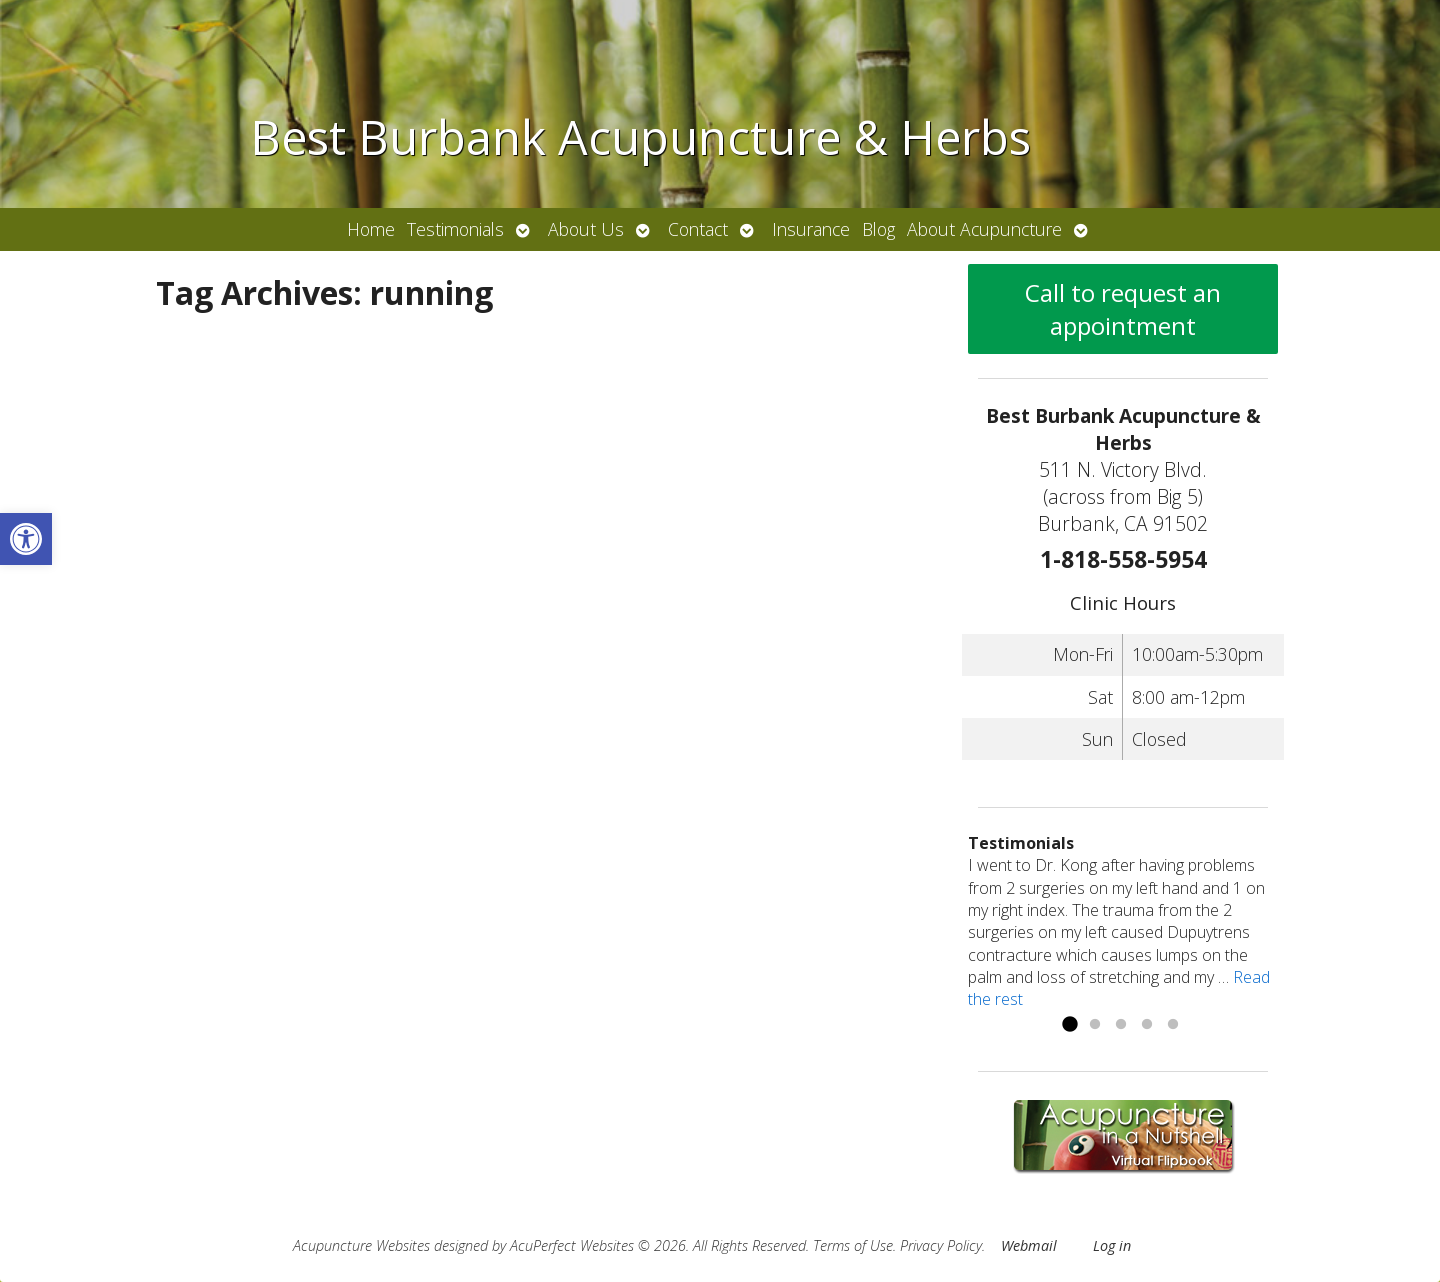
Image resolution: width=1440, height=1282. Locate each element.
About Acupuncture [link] (984, 229)
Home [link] (371, 229)
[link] (26, 539)
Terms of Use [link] (853, 1245)
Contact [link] (698, 229)
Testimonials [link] (455, 229)
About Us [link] (586, 229)
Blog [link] (878, 229)
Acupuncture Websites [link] (361, 1245)
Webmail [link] (1029, 1245)
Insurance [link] (811, 229)
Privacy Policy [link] (941, 1245)
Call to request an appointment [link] (1123, 309)
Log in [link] (1112, 1245)
